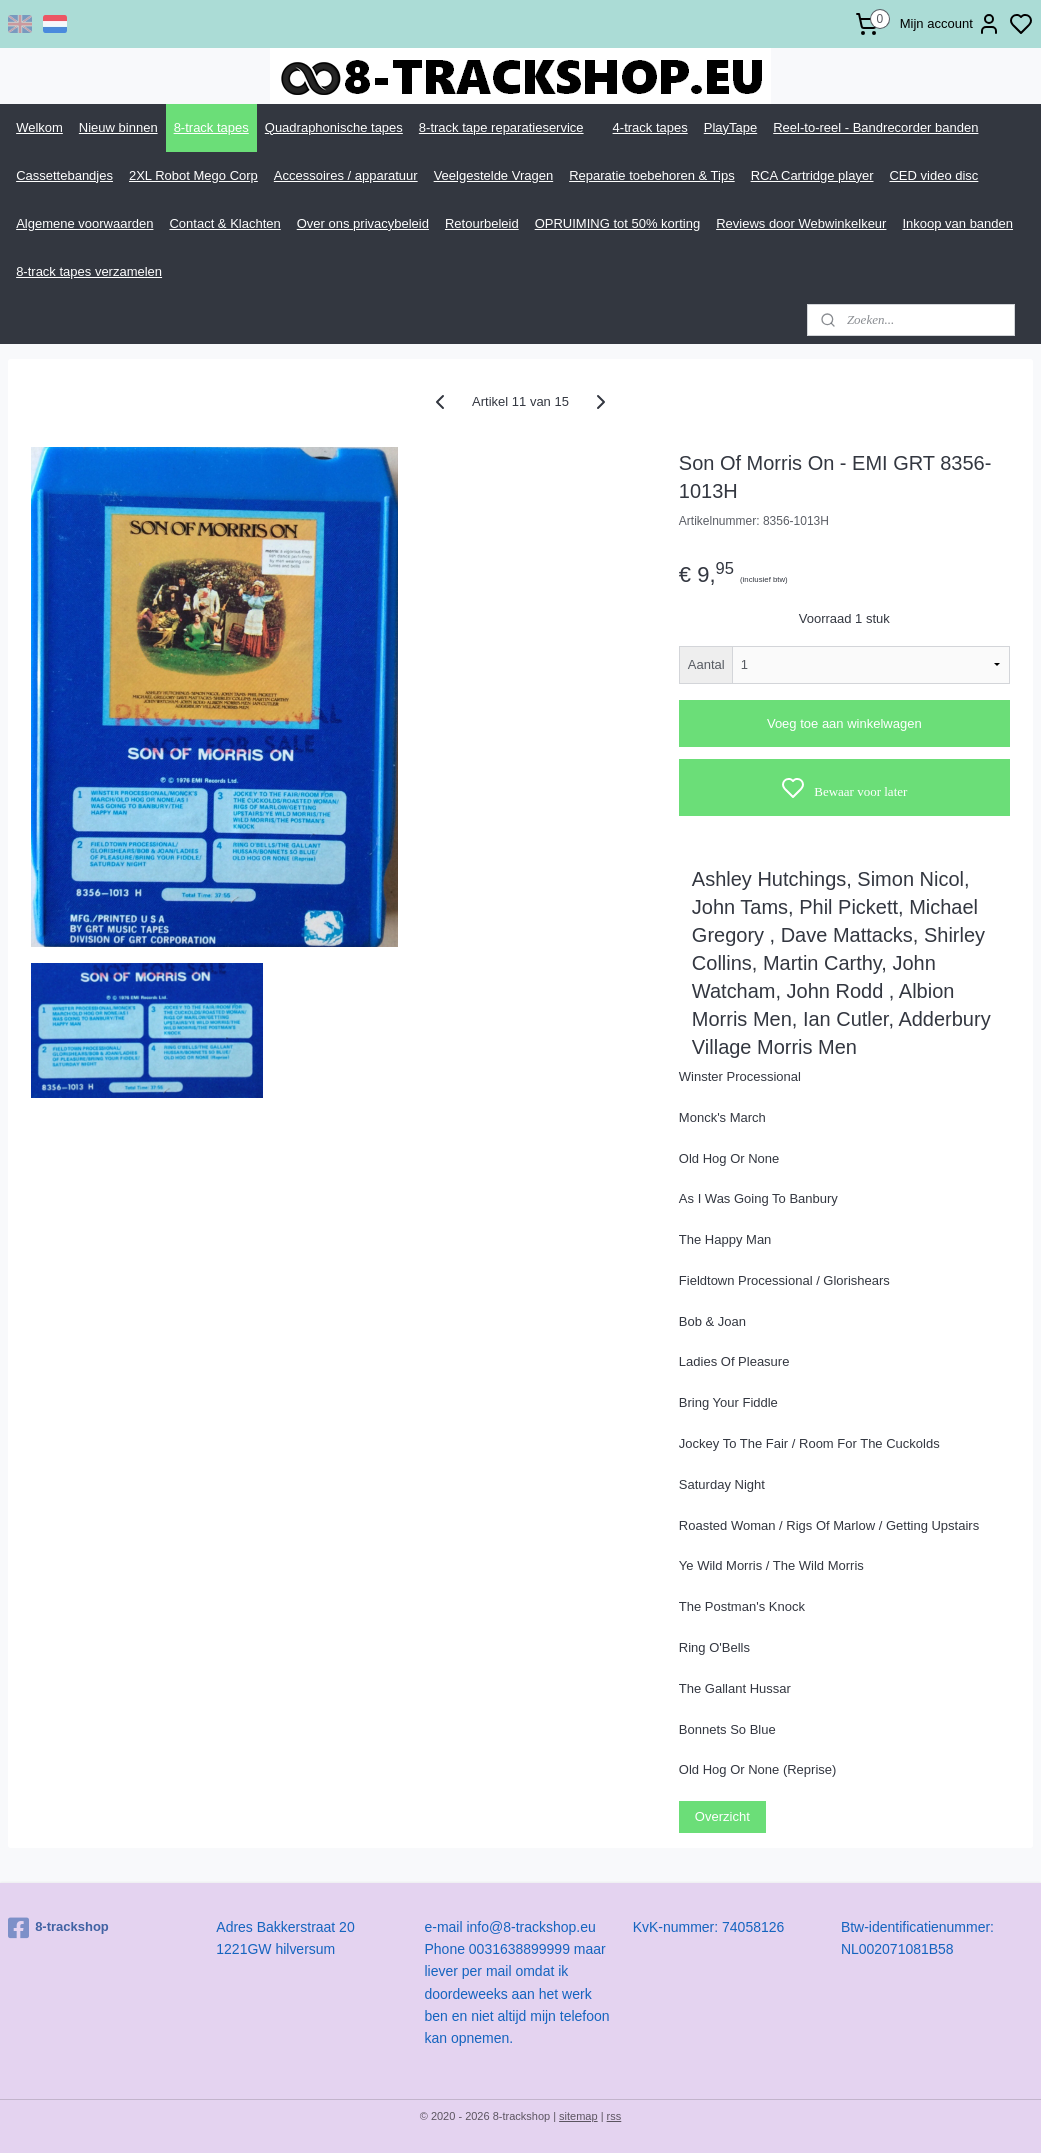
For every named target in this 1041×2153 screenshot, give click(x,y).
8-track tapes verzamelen (89, 271)
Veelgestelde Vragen (494, 175)
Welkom (39, 127)
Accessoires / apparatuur (346, 175)
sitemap (578, 2116)
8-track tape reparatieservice (501, 127)
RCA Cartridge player (812, 175)
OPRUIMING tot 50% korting (617, 223)
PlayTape (730, 127)
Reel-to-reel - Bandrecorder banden (875, 127)
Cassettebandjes (64, 175)
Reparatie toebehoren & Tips (652, 175)
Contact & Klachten (224, 223)
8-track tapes (211, 127)
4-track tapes (650, 127)
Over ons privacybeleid (363, 223)
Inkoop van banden (957, 223)
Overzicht (722, 1816)
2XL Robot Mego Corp (193, 175)
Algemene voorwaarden (84, 223)
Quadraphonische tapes (334, 127)
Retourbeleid (482, 223)
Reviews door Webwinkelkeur (801, 223)
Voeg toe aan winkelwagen (844, 723)
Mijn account (950, 24)
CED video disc (933, 175)
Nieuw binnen (118, 127)
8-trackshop (58, 1928)
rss (614, 2116)
